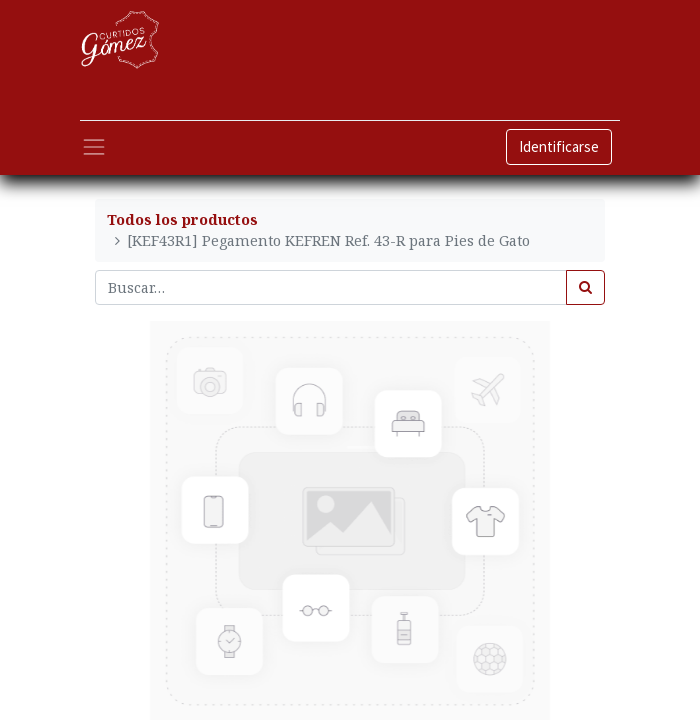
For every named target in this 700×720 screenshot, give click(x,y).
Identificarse (559, 146)
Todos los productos (182, 219)
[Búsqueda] (585, 287)
